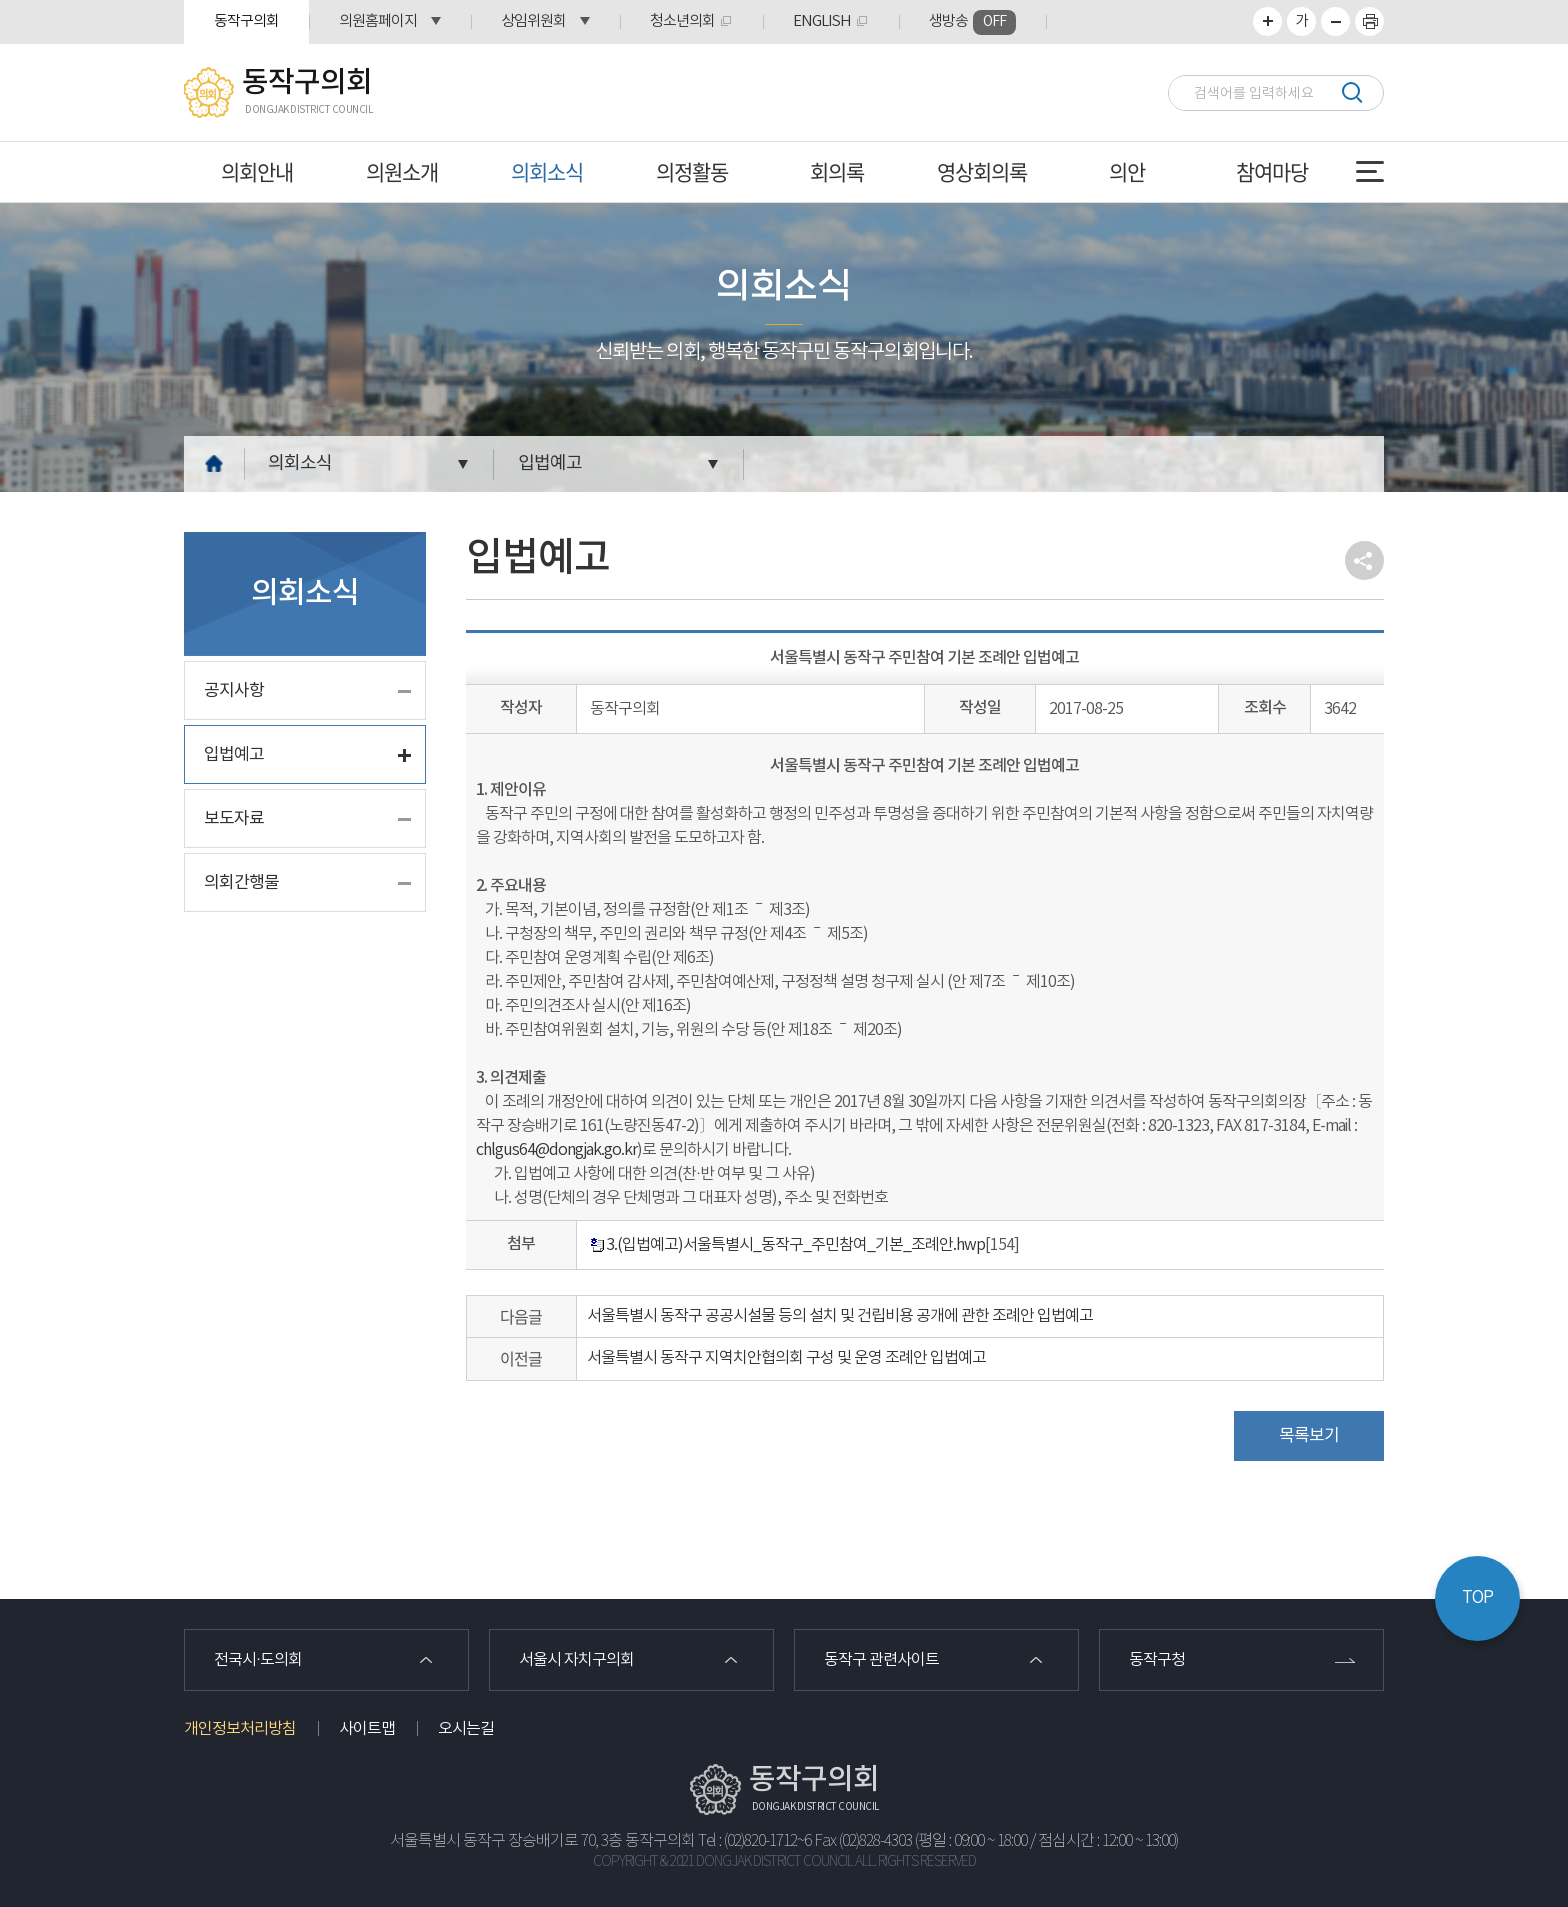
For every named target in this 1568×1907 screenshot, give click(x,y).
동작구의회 (246, 21)
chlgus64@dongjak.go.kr (556, 1150)
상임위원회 (533, 21)
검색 (1351, 92)
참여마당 (1272, 171)
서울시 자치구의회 (576, 1660)
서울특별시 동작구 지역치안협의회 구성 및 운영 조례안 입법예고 (786, 1358)
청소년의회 (682, 21)
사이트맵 (367, 1729)
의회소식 (547, 171)
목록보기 (1309, 1436)
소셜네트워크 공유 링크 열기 (1364, 560)
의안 (1127, 171)
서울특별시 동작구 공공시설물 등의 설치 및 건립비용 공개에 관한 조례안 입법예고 (840, 1316)
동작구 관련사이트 (881, 1660)
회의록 (837, 171)
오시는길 (466, 1729)
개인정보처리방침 (240, 1729)
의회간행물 (241, 883)
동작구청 (1157, 1660)
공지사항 (234, 691)
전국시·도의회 (258, 1660)
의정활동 (692, 171)
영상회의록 (982, 171)
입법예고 (550, 463)
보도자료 (234, 819)
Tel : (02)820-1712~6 (754, 1841)
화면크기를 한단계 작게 (1335, 21)
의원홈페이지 (378, 21)
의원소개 (402, 171)
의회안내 (257, 171)
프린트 (1369, 21)
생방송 (972, 22)
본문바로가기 (0, 0)
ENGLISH (822, 21)
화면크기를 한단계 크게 (1267, 21)
